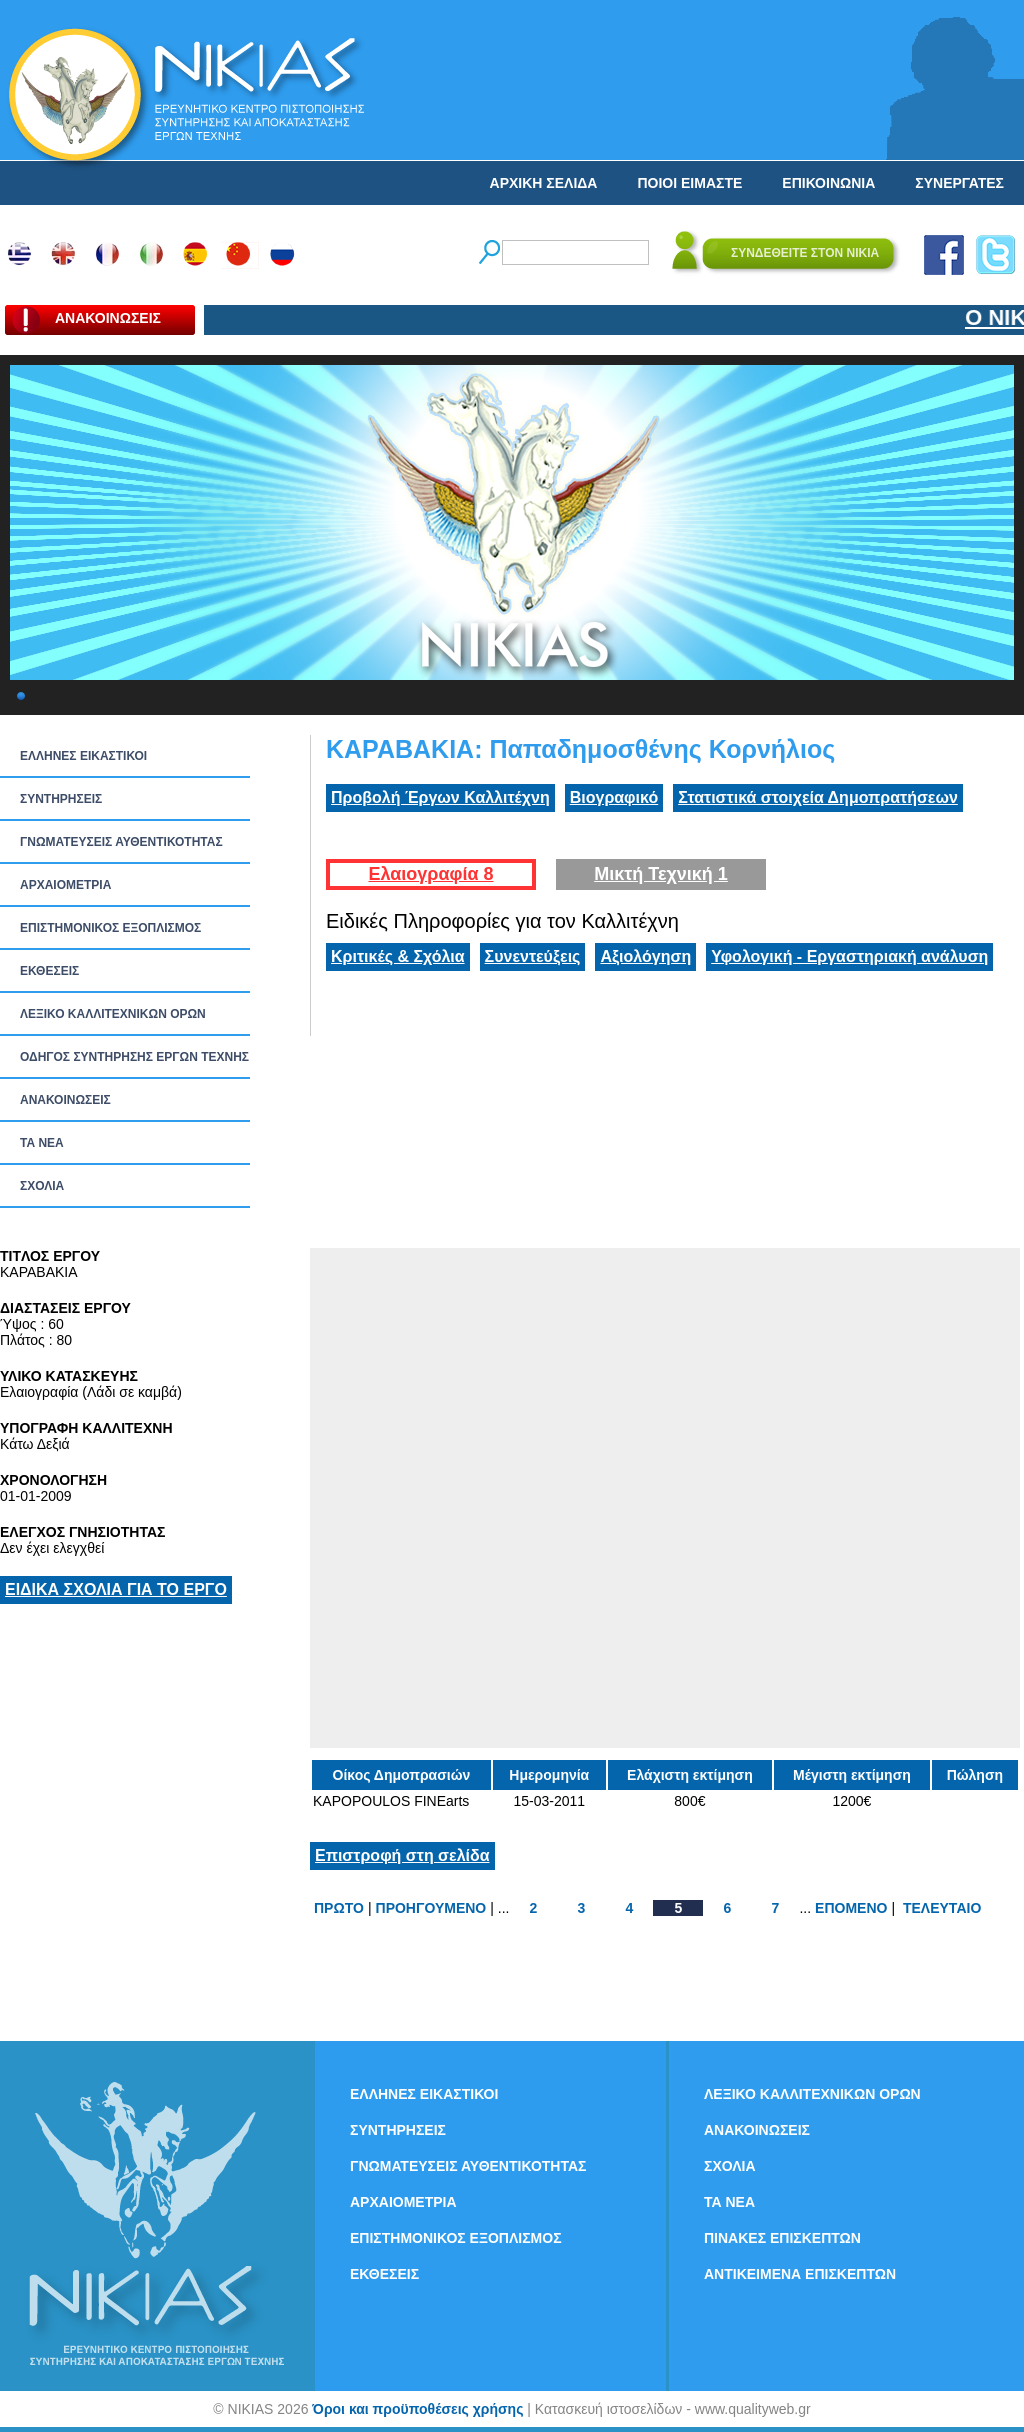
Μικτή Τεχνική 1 (661, 874)
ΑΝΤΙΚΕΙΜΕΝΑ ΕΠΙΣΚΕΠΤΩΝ (800, 2274)
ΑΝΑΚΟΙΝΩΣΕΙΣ (65, 1100)
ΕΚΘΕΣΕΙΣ (49, 971)
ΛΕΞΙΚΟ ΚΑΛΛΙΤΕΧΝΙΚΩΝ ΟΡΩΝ (113, 1014)
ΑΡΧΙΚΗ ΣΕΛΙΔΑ (544, 183)
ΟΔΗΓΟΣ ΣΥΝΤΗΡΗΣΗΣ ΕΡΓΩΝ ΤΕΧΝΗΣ (134, 1057)
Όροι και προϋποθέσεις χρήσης (417, 2409)
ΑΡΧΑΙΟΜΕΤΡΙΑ (65, 885)
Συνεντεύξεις (533, 956)
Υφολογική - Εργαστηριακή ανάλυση (849, 956)
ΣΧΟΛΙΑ (42, 1186)
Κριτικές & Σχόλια (398, 956)
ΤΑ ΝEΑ (42, 1143)
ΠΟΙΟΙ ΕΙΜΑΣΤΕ (689, 183)
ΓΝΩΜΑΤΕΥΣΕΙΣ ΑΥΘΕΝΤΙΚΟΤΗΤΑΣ (121, 842)
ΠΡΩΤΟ (339, 1908)
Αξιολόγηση (645, 956)
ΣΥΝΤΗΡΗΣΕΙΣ (61, 799)
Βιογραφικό (614, 797)
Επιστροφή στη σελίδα (402, 1855)
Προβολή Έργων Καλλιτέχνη (440, 797)
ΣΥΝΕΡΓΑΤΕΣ (959, 183)
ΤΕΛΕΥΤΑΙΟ (942, 1908)
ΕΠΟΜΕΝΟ (851, 1908)
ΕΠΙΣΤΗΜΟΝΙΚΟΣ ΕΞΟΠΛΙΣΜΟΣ (110, 928)
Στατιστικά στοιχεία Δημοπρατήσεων (818, 797)
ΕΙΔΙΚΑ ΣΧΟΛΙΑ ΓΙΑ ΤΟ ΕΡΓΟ (116, 1589)
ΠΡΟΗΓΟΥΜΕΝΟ (431, 1908)
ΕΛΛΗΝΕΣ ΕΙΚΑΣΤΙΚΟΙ (83, 756)
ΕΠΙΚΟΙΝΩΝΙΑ (828, 183)
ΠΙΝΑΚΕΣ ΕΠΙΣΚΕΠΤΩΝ (782, 2238)
